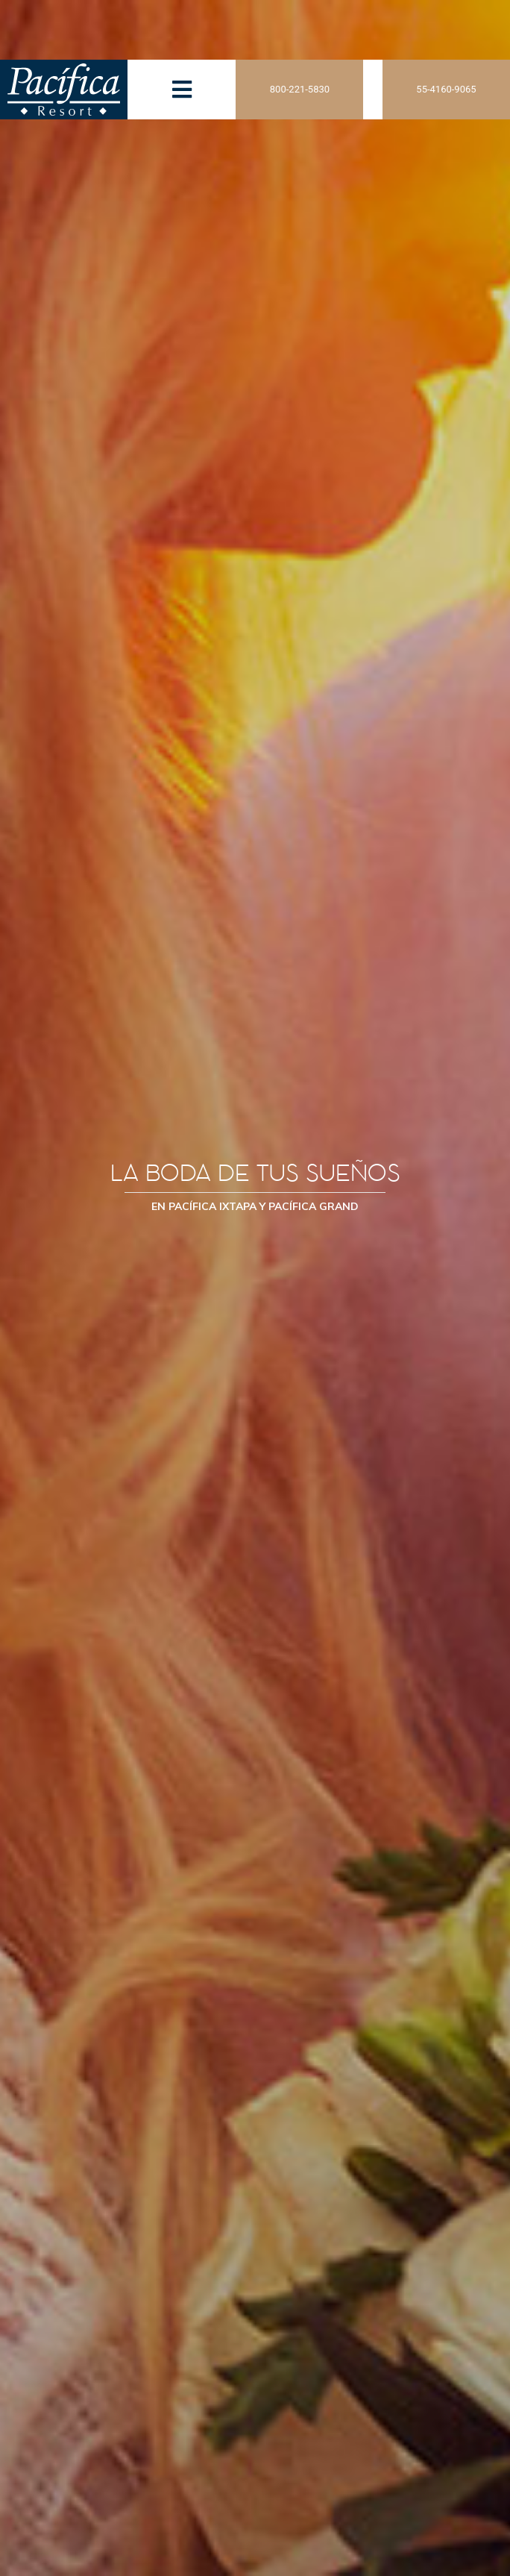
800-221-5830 (300, 89)
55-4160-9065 (446, 89)
